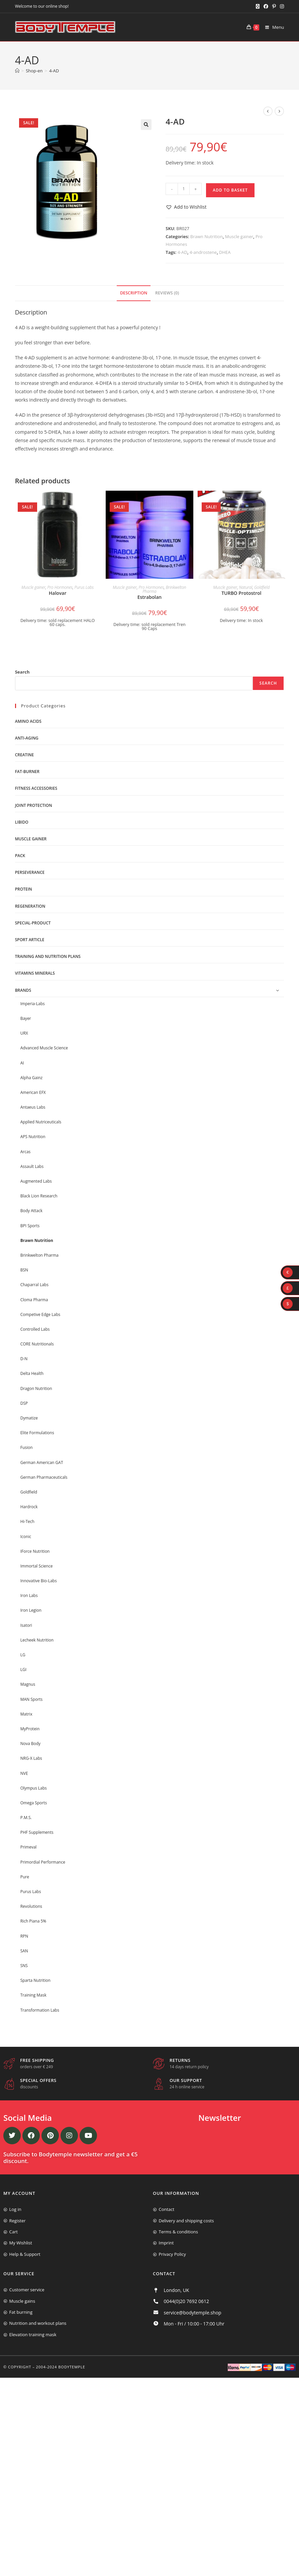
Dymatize (29, 1418)
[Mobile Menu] (272, 27)
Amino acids (28, 721)
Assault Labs (31, 1166)
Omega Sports (33, 1803)
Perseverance (30, 872)
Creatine (24, 755)
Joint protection (33, 805)
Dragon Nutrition (36, 1388)
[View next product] (279, 111)
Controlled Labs (35, 1329)
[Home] (17, 71)
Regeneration (30, 906)
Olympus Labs (33, 1788)
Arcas (25, 1152)
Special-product (33, 923)
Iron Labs (29, 1595)
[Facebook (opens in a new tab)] (266, 6)
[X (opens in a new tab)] (258, 6)
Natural (245, 587)
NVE (24, 1773)
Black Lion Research (39, 1196)
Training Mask (33, 1995)
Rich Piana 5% (33, 1921)
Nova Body (30, 1743)
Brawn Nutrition (206, 236)
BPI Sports (29, 1226)
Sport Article (29, 940)
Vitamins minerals (35, 973)
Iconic (25, 1536)
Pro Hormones (60, 587)
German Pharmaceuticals (44, 1477)
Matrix (26, 1714)
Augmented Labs (36, 1181)
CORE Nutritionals (37, 1344)
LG (22, 1655)
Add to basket (230, 190)
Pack (20, 855)
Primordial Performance (42, 1862)
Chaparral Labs (34, 1284)
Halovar (58, 593)
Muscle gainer (239, 236)
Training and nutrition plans (48, 956)
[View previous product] (268, 111)
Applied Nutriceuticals (40, 1122)
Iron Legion (30, 1610)
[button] (146, 124)
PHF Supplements (37, 1832)
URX (24, 1033)
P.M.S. (26, 1817)
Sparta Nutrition (35, 1980)
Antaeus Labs (32, 1107)
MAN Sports (31, 1699)
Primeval (28, 1847)
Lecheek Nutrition (37, 1640)
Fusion (26, 1447)
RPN (24, 1936)
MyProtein (30, 1729)
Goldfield (262, 587)
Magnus (27, 1684)
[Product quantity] (184, 189)
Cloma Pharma (34, 1300)
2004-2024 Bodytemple (60, 2366)
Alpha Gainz (31, 1078)
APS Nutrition (32, 1136)
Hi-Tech (27, 1521)
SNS (24, 1965)
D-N (24, 1359)
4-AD (54, 71)
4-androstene (203, 252)
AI (22, 1063)
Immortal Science (36, 1566)
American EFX (33, 1092)
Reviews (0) (167, 293)
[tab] (134, 293)
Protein (23, 889)
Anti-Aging (26, 738)
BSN (24, 1270)
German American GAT (41, 1462)
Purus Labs (84, 587)
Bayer (25, 1018)
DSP (24, 1403)
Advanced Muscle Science (44, 1048)
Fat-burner (27, 771)
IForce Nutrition (35, 1551)
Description (133, 293)
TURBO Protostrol (241, 593)
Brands (23, 990)
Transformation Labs (39, 2010)
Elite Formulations (37, 1433)
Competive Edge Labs (40, 1314)
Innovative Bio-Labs (38, 1581)
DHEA (224, 252)
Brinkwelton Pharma (39, 1255)
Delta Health (31, 1373)
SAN (24, 1951)
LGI (23, 1669)
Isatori (26, 1625)
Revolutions (31, 1906)
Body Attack (31, 1210)
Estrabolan (149, 597)
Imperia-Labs (32, 1003)
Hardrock (29, 1507)
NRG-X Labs (31, 1758)
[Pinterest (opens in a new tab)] (274, 6)
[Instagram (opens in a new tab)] (281, 6)
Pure (24, 1877)
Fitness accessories (36, 788)
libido (21, 822)
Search (22, 672)
